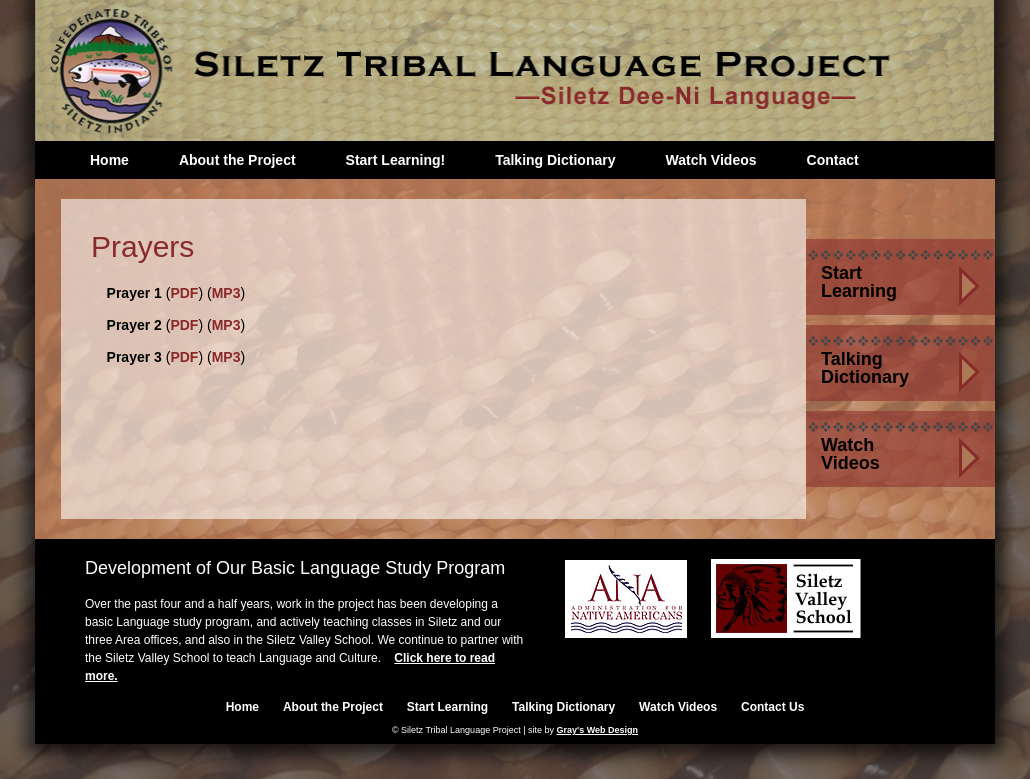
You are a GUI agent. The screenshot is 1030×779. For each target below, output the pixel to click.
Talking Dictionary (555, 160)
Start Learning (859, 282)
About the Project (237, 160)
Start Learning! (396, 160)
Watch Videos (710, 160)
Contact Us (772, 707)
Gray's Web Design (598, 730)
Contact (833, 160)
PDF (184, 293)
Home (109, 160)
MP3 (226, 293)
